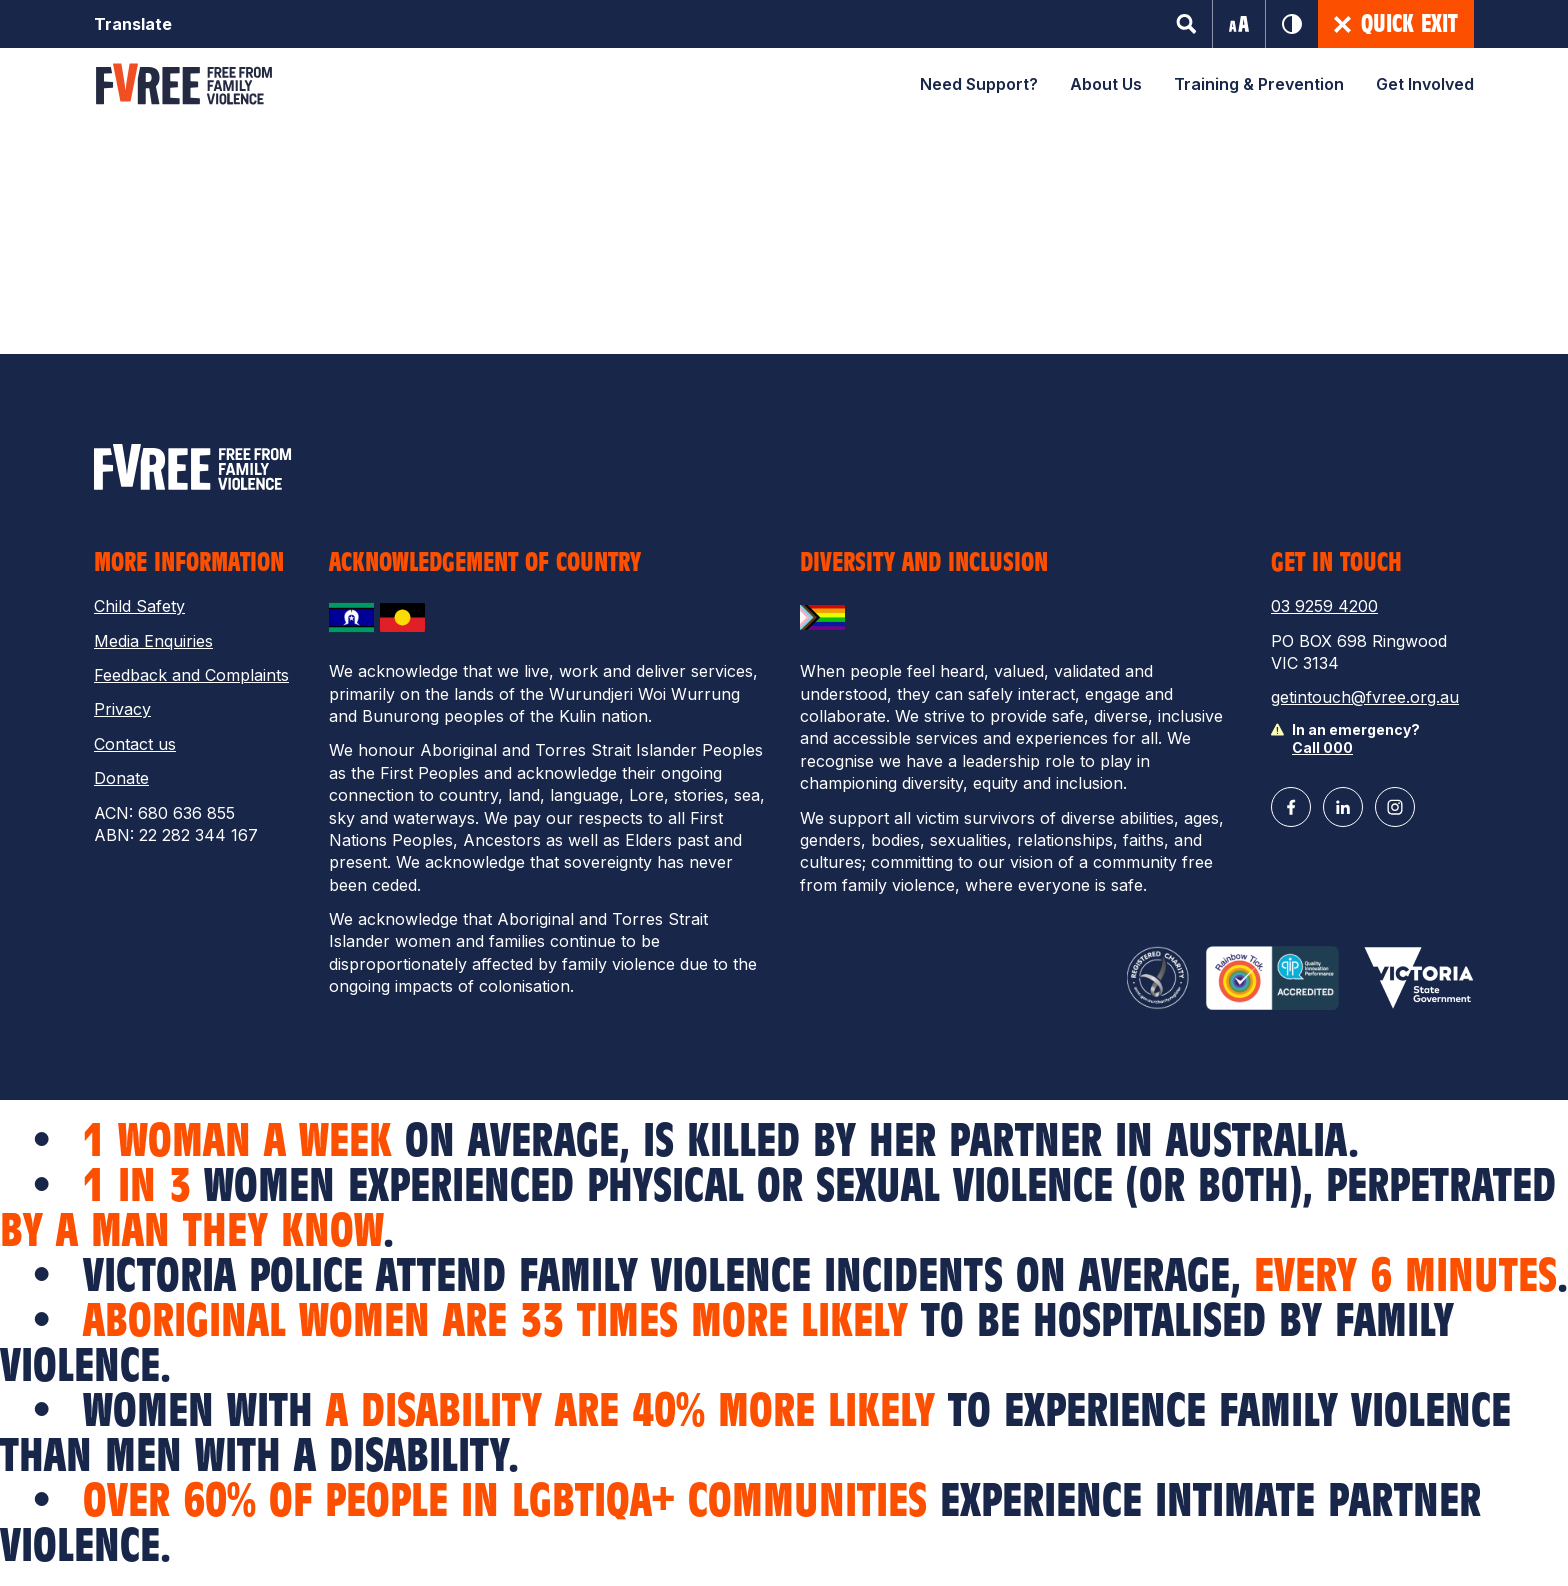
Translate (133, 24)
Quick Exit (1396, 24)
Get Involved (1425, 84)
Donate (121, 778)
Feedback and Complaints (191, 675)
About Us (1106, 84)
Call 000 (1322, 747)
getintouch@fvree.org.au (1365, 697)
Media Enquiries (153, 641)
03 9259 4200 (1324, 606)
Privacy (122, 709)
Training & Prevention (1259, 84)
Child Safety (139, 606)
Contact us (135, 744)
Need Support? (979, 84)
